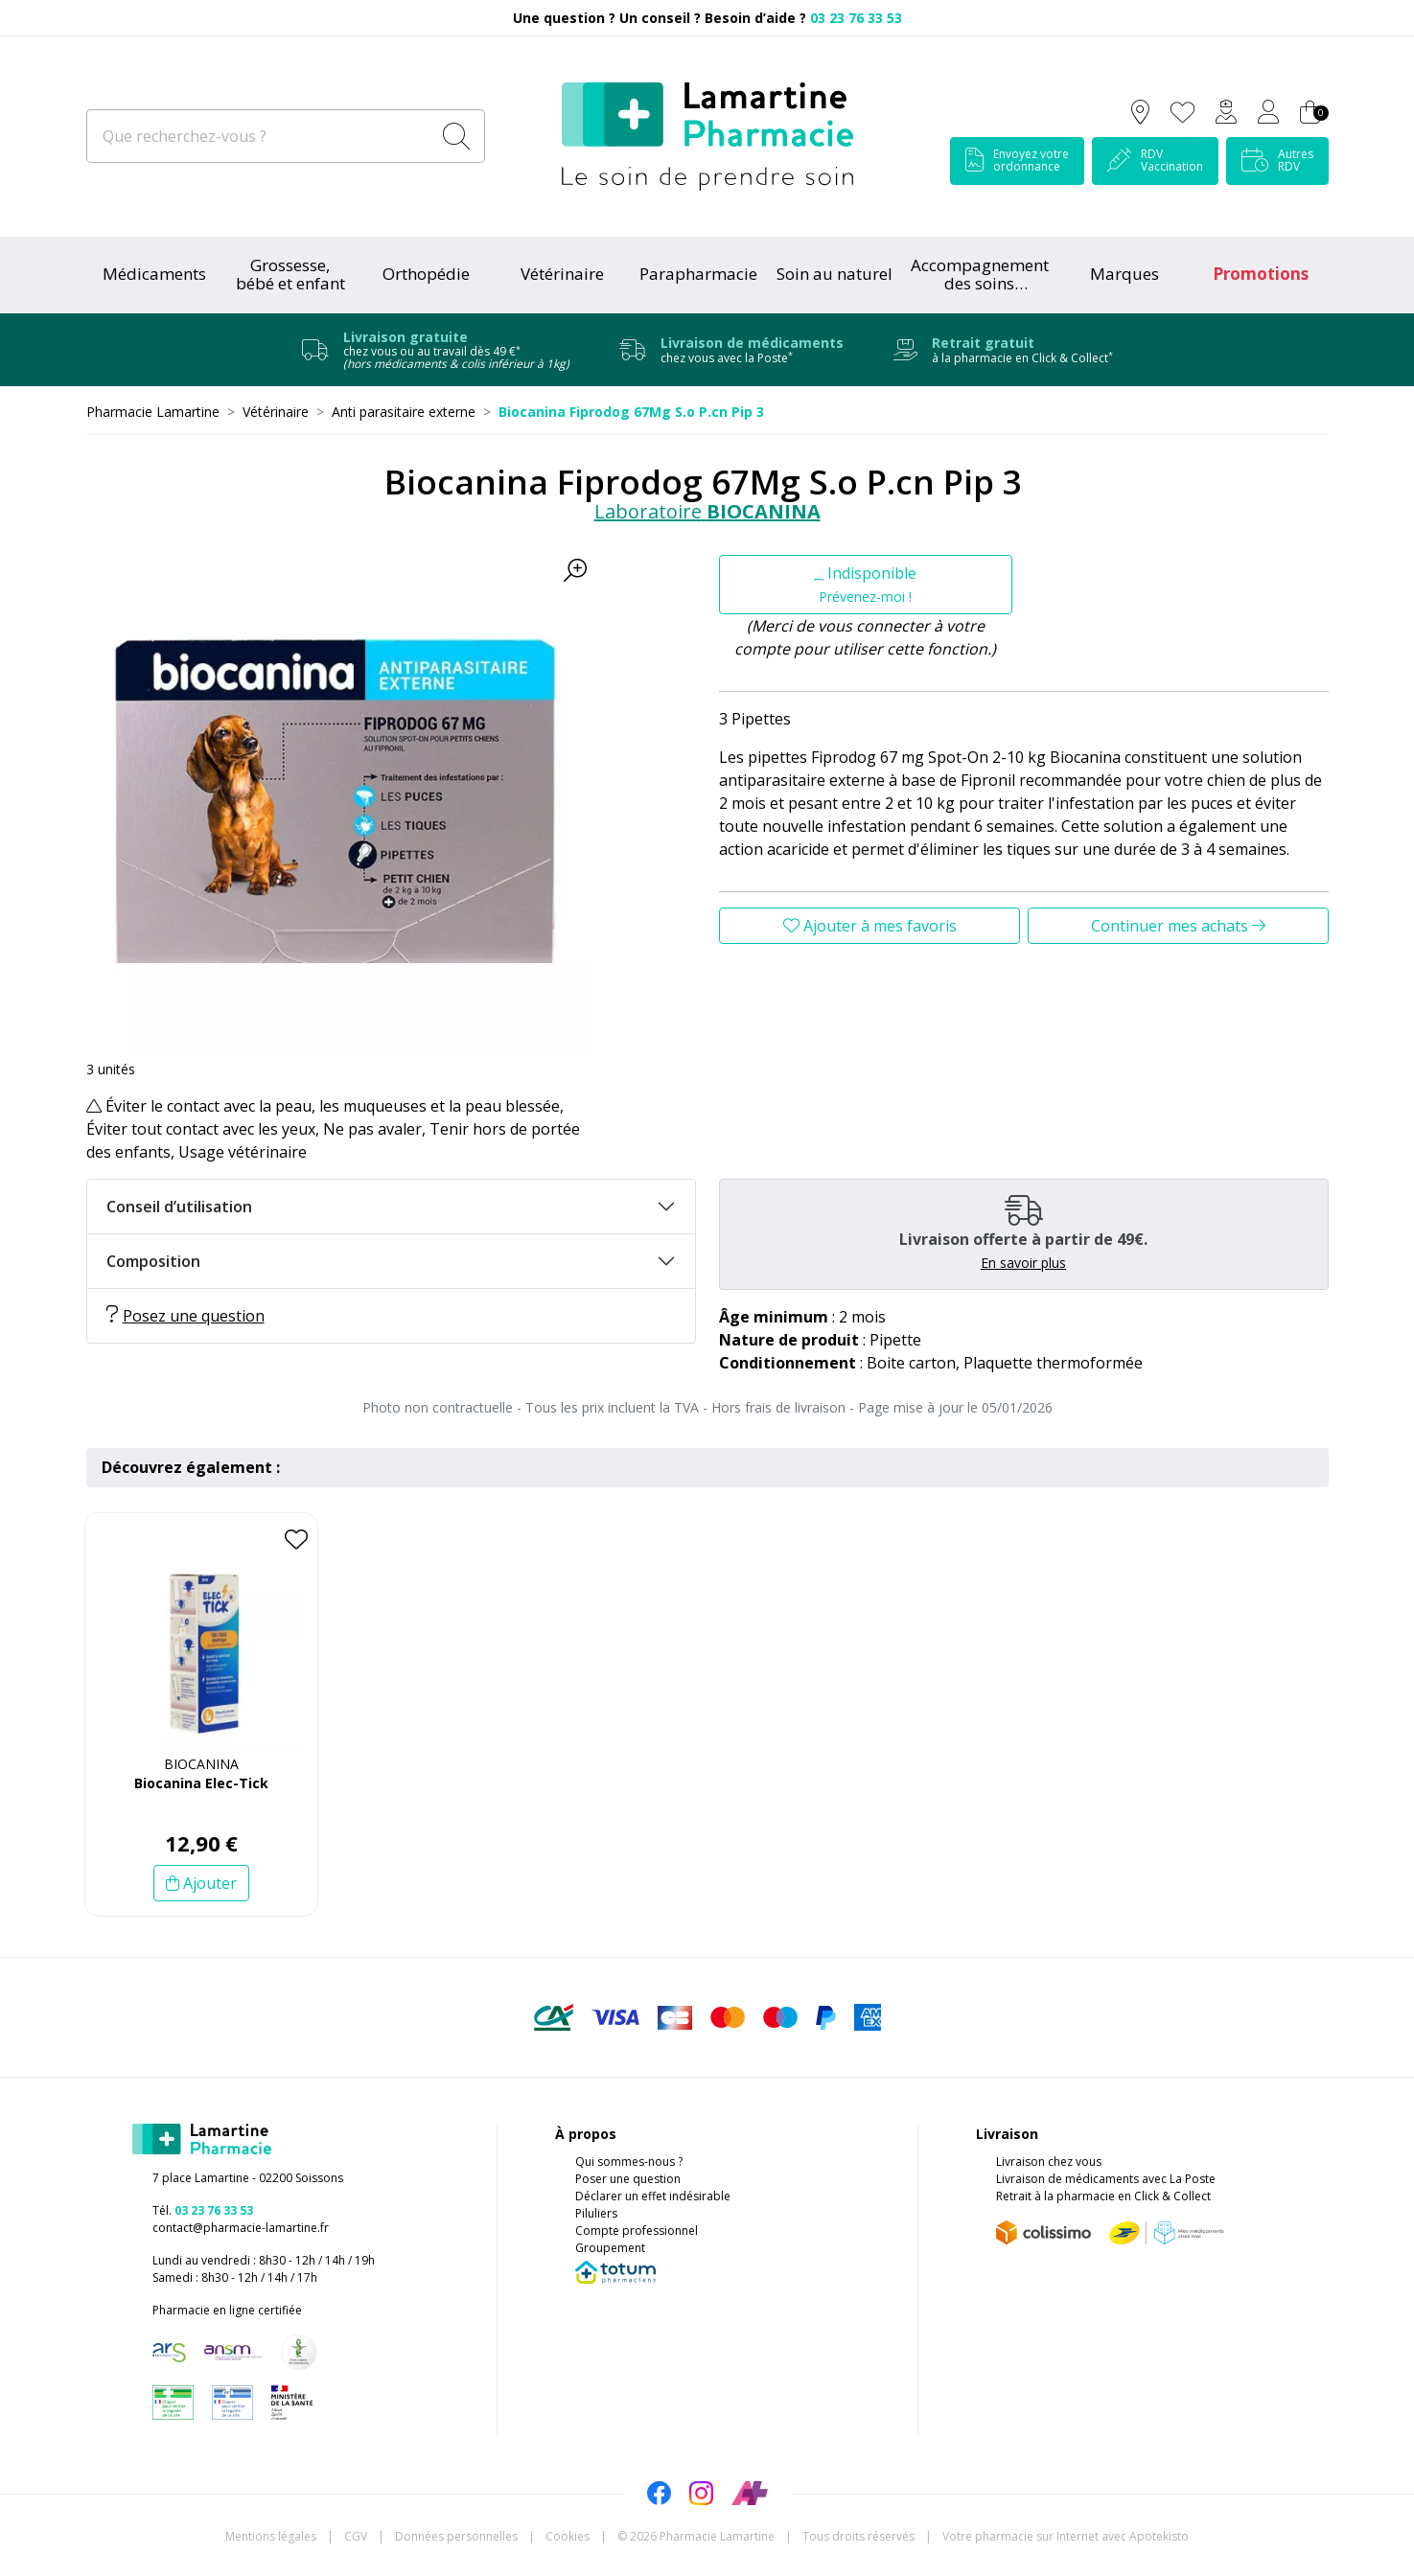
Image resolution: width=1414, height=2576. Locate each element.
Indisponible (865, 584)
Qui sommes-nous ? (629, 2161)
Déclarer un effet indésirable (652, 2196)
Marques (1124, 274)
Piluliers (596, 2213)
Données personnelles (456, 2536)
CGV (355, 2536)
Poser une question (628, 2179)
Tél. (202, 2210)
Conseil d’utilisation (179, 1206)
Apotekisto (1065, 2536)
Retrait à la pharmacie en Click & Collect (1103, 2196)
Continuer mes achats (1178, 925)
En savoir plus (1023, 1263)
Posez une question (185, 1315)
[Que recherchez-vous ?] (260, 136)
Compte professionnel (636, 2230)
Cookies (567, 2536)
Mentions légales (270, 2536)
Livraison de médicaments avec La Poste (1106, 2179)
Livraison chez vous (1048, 2161)
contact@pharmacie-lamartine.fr (240, 2228)
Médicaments (154, 274)
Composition (153, 1261)
